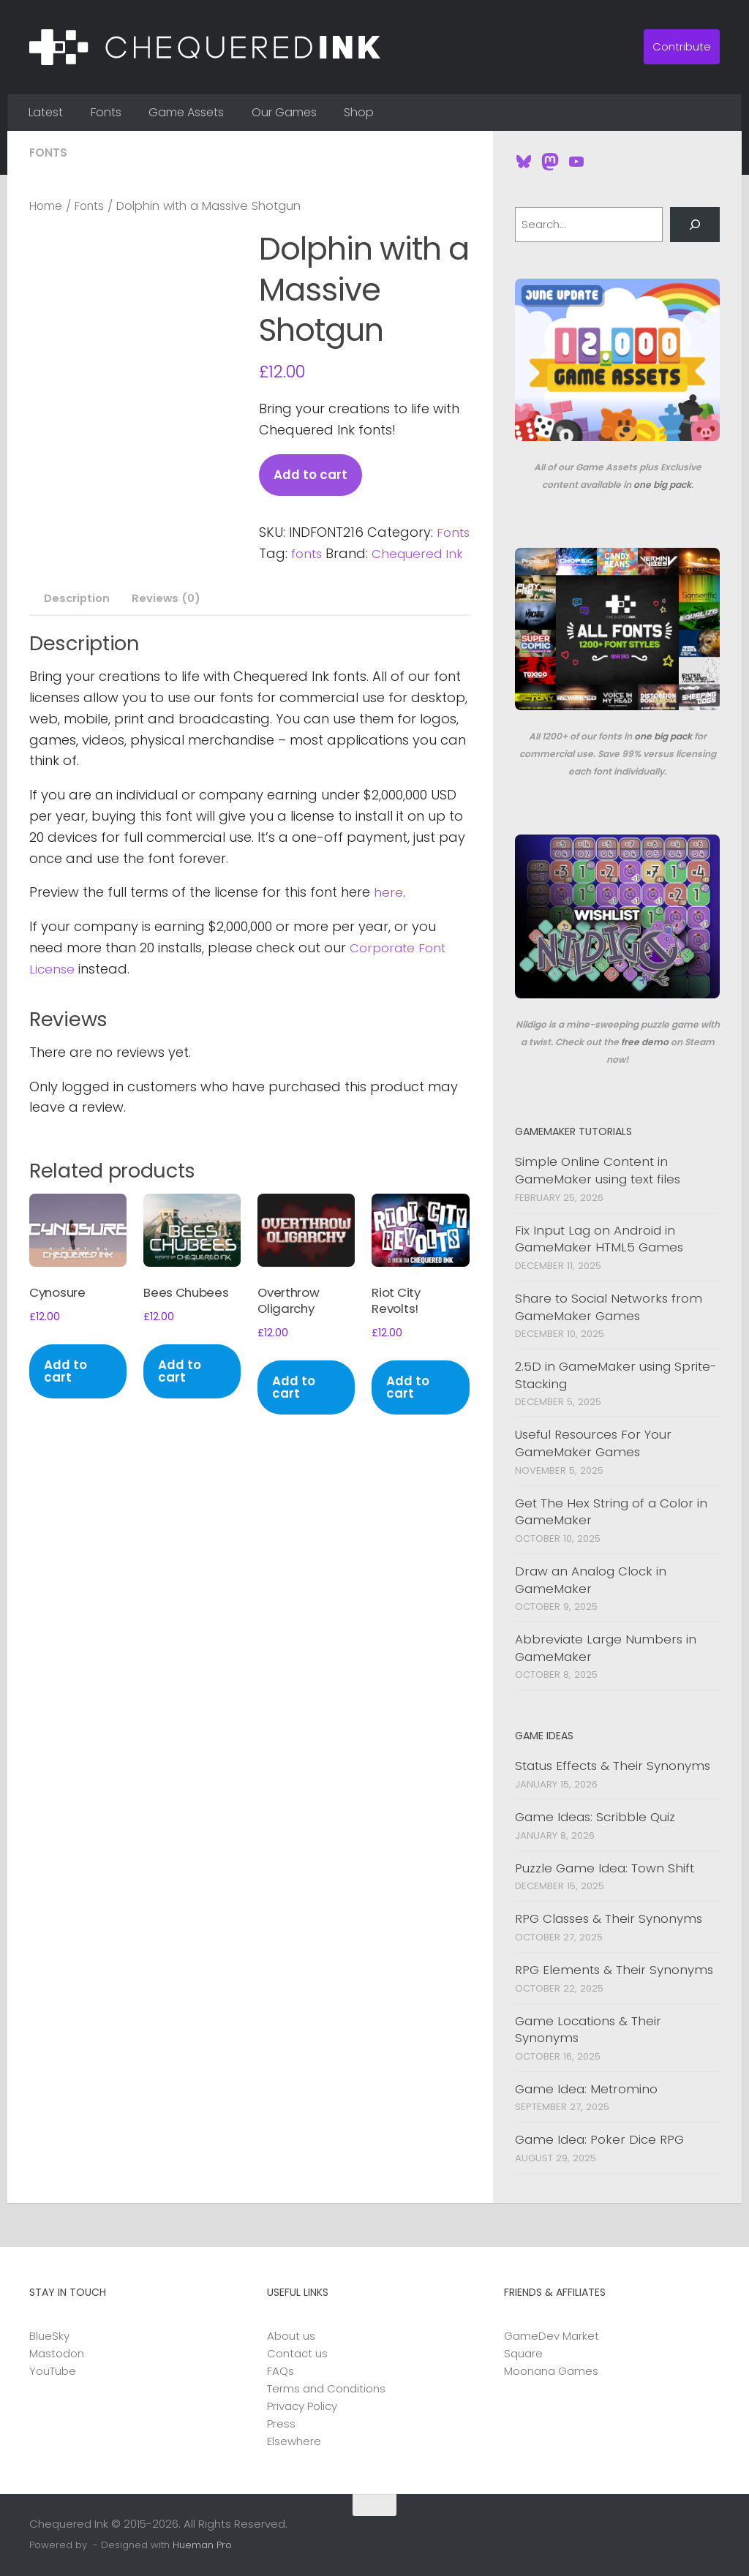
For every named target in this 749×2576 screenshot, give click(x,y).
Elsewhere (294, 2441)
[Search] (695, 224)
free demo (645, 1042)
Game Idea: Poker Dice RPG (599, 2139)
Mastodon (56, 2353)
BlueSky (49, 2335)
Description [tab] (75, 620)
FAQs (280, 2371)
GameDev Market (551, 2335)
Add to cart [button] (67, 1401)
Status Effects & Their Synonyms (612, 1765)
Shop (359, 112)
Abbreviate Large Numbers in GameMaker (605, 1647)
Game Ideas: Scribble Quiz (595, 1817)
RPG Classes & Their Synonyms (608, 1918)
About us (291, 2335)
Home (47, 205)
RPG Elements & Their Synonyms (614, 1969)
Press (281, 2423)
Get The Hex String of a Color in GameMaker (611, 1511)
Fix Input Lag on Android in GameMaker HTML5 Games (599, 1239)
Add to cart (312, 475)
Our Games (284, 112)
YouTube (52, 2371)
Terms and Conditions (326, 2388)
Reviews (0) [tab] (166, 620)
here (388, 915)
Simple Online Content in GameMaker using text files (597, 1170)
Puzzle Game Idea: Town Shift (604, 1868)
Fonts (106, 112)
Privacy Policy (302, 2406)
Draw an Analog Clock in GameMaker (590, 1579)
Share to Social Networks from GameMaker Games (608, 1307)
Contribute (681, 46)
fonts (347, 554)
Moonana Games (551, 2371)
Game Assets (186, 112)
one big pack (662, 484)
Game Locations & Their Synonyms (588, 2029)
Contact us (297, 2353)
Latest (46, 112)
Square (523, 2353)
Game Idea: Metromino (586, 2089)
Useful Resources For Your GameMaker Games (593, 1443)
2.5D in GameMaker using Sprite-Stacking (616, 1375)
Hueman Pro (202, 2545)
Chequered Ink (307, 575)
